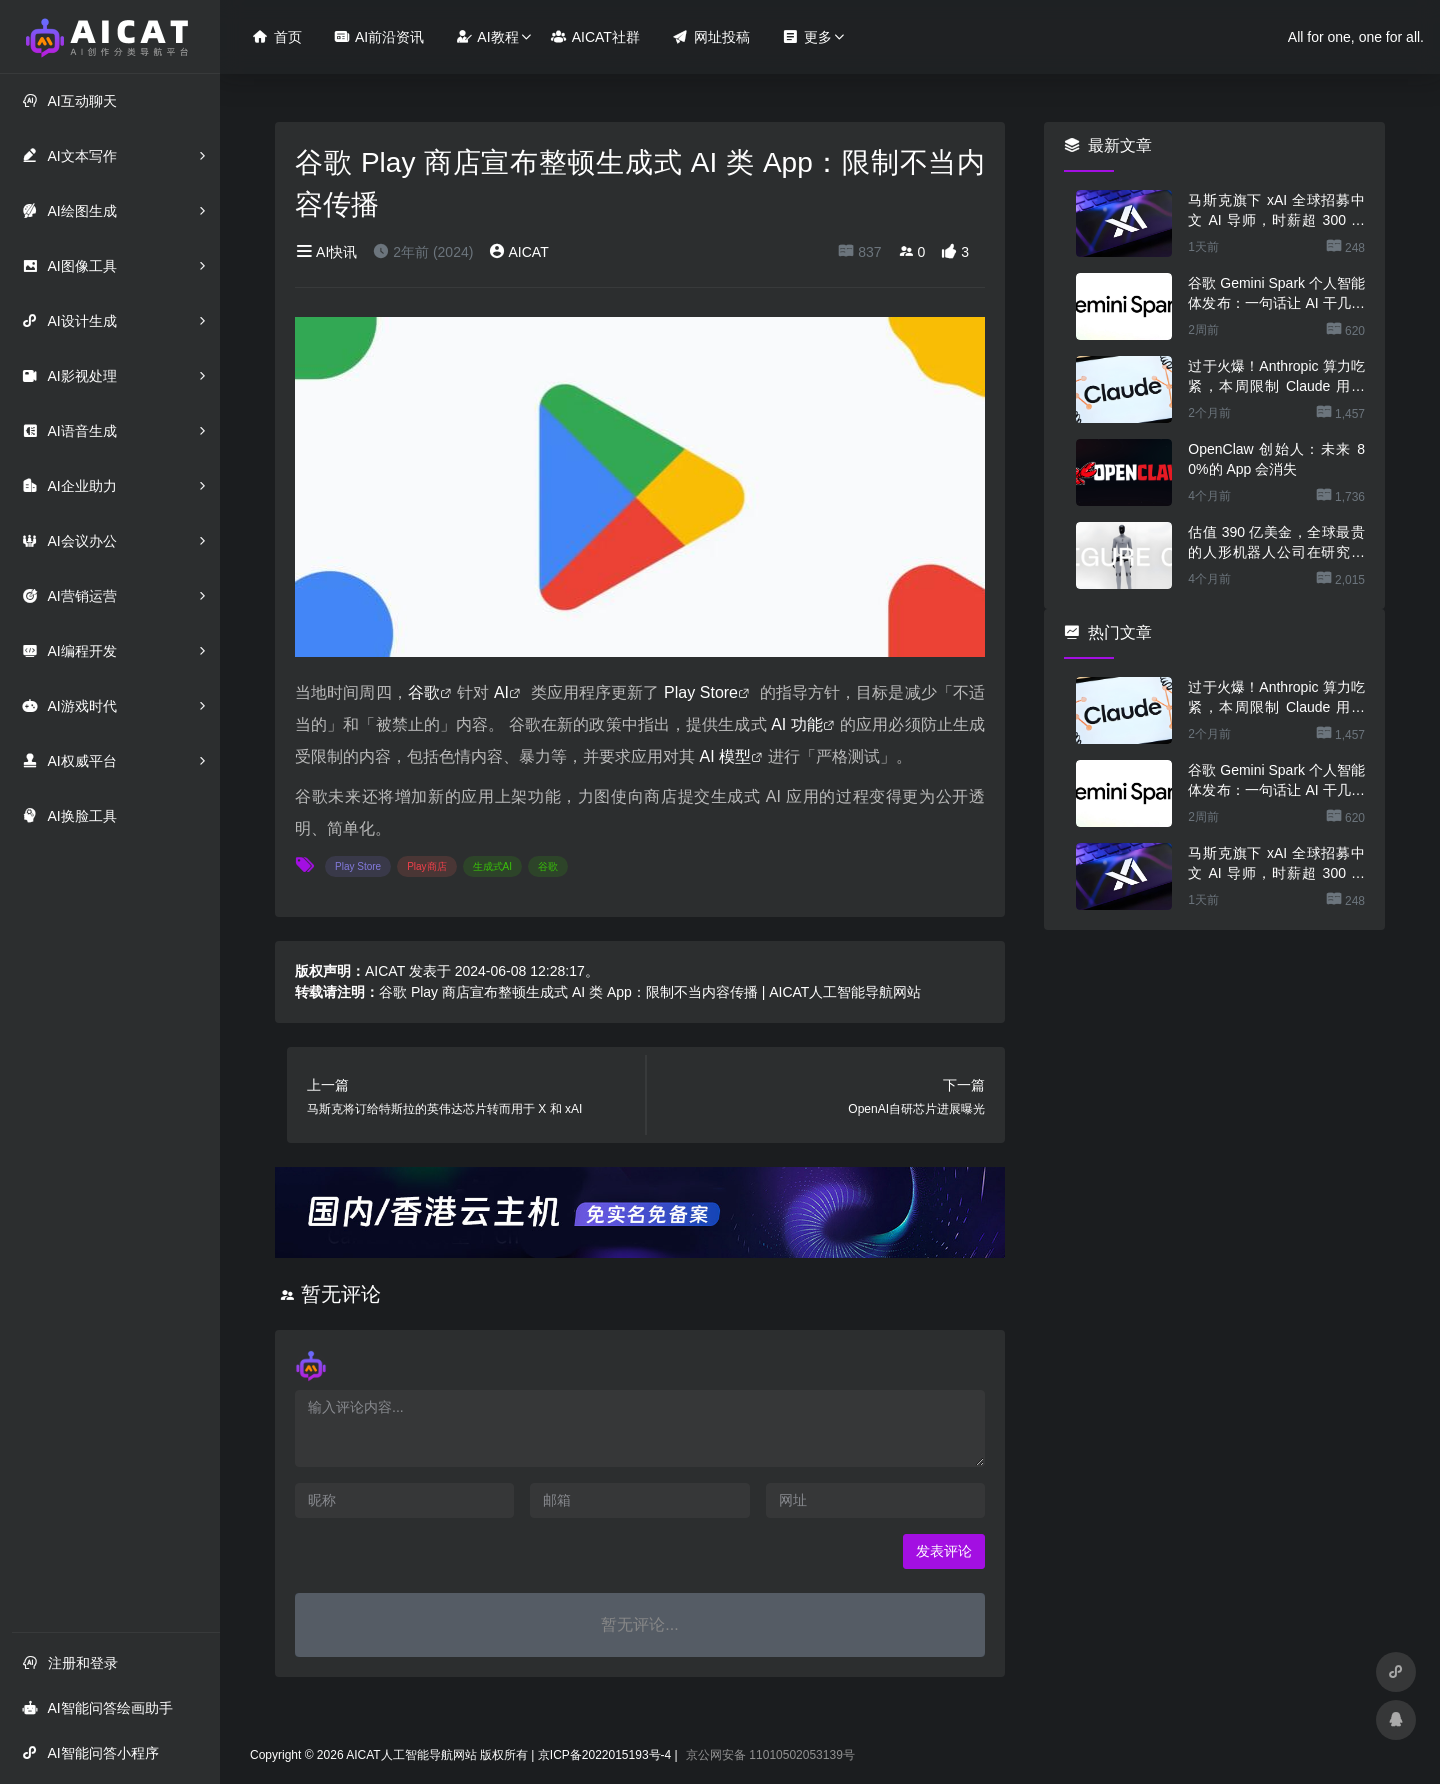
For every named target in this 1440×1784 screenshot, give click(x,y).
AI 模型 (725, 756)
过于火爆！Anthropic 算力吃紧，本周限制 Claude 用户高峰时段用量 (1276, 377)
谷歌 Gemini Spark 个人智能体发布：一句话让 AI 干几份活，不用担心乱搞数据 (1276, 294)
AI (501, 692)
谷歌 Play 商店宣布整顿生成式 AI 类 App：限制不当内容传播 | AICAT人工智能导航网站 (650, 992)
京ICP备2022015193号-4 (604, 1755)
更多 (807, 36)
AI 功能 (797, 724)
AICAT (518, 252)
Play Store (701, 692)
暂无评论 (341, 1294)
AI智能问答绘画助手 (97, 1707)
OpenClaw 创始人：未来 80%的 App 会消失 (1276, 459)
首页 (277, 36)
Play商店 (426, 866)
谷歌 (424, 692)
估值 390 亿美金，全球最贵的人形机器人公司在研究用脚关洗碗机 (1276, 543)
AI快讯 (326, 252)
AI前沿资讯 (379, 36)
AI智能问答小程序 (90, 1752)
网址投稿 (711, 36)
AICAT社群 (595, 36)
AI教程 (487, 36)
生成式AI (492, 866)
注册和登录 (70, 1662)
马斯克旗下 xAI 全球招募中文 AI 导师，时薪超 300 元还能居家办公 (1276, 211)
